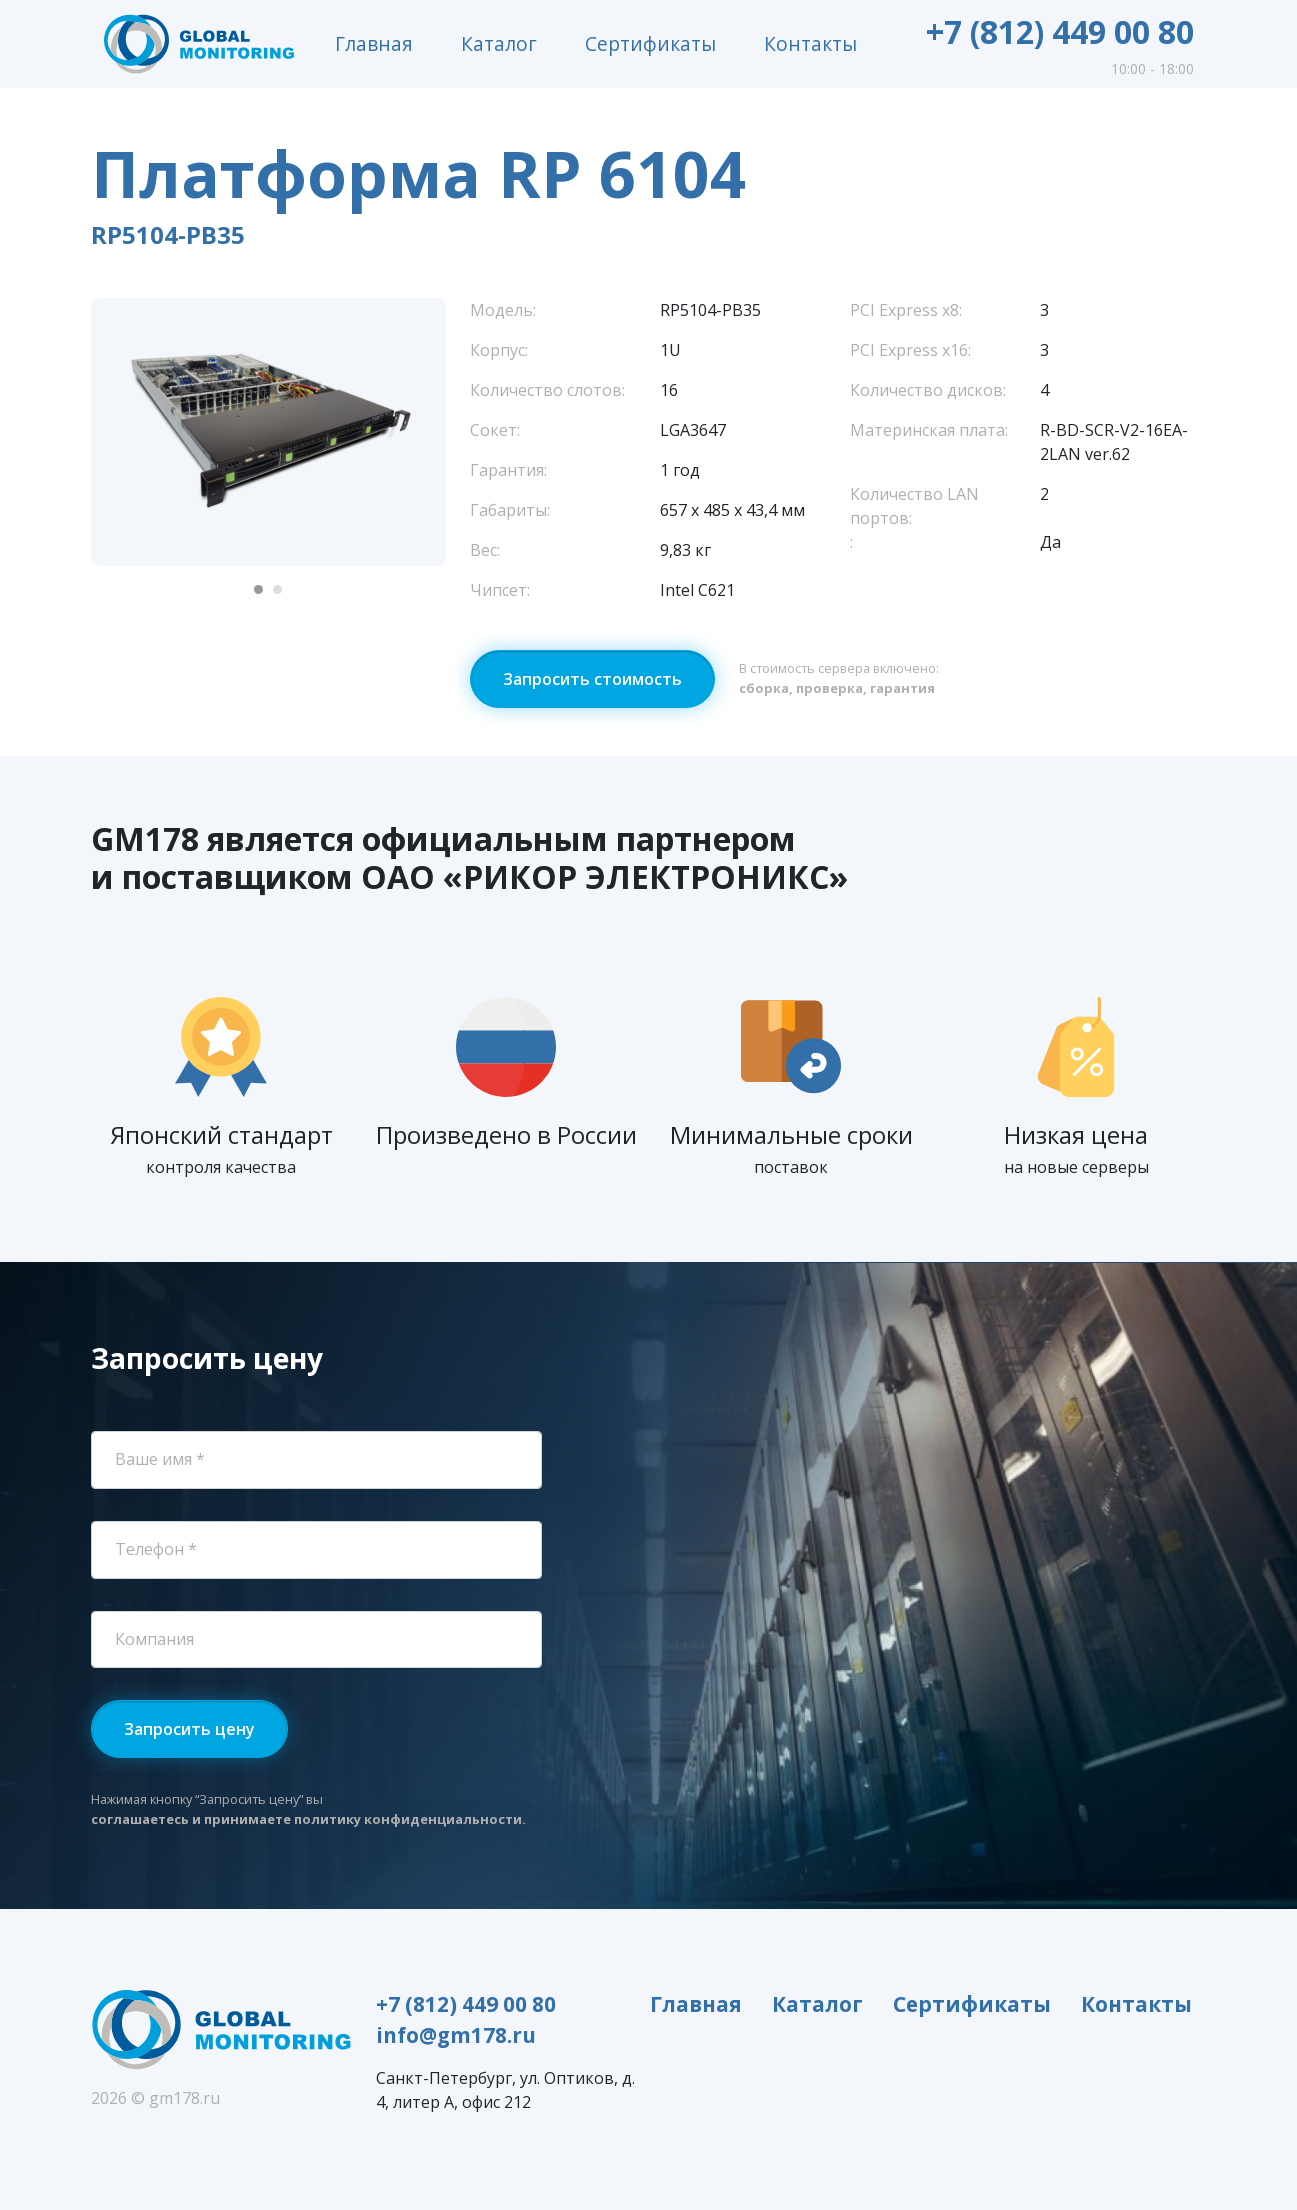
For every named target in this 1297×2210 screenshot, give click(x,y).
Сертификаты (650, 43)
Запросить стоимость (592, 679)
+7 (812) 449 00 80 (1060, 31)
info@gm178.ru (456, 2035)
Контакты (810, 43)
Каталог (499, 43)
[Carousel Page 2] (277, 589)
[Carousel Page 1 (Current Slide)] (258, 589)
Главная (374, 43)
